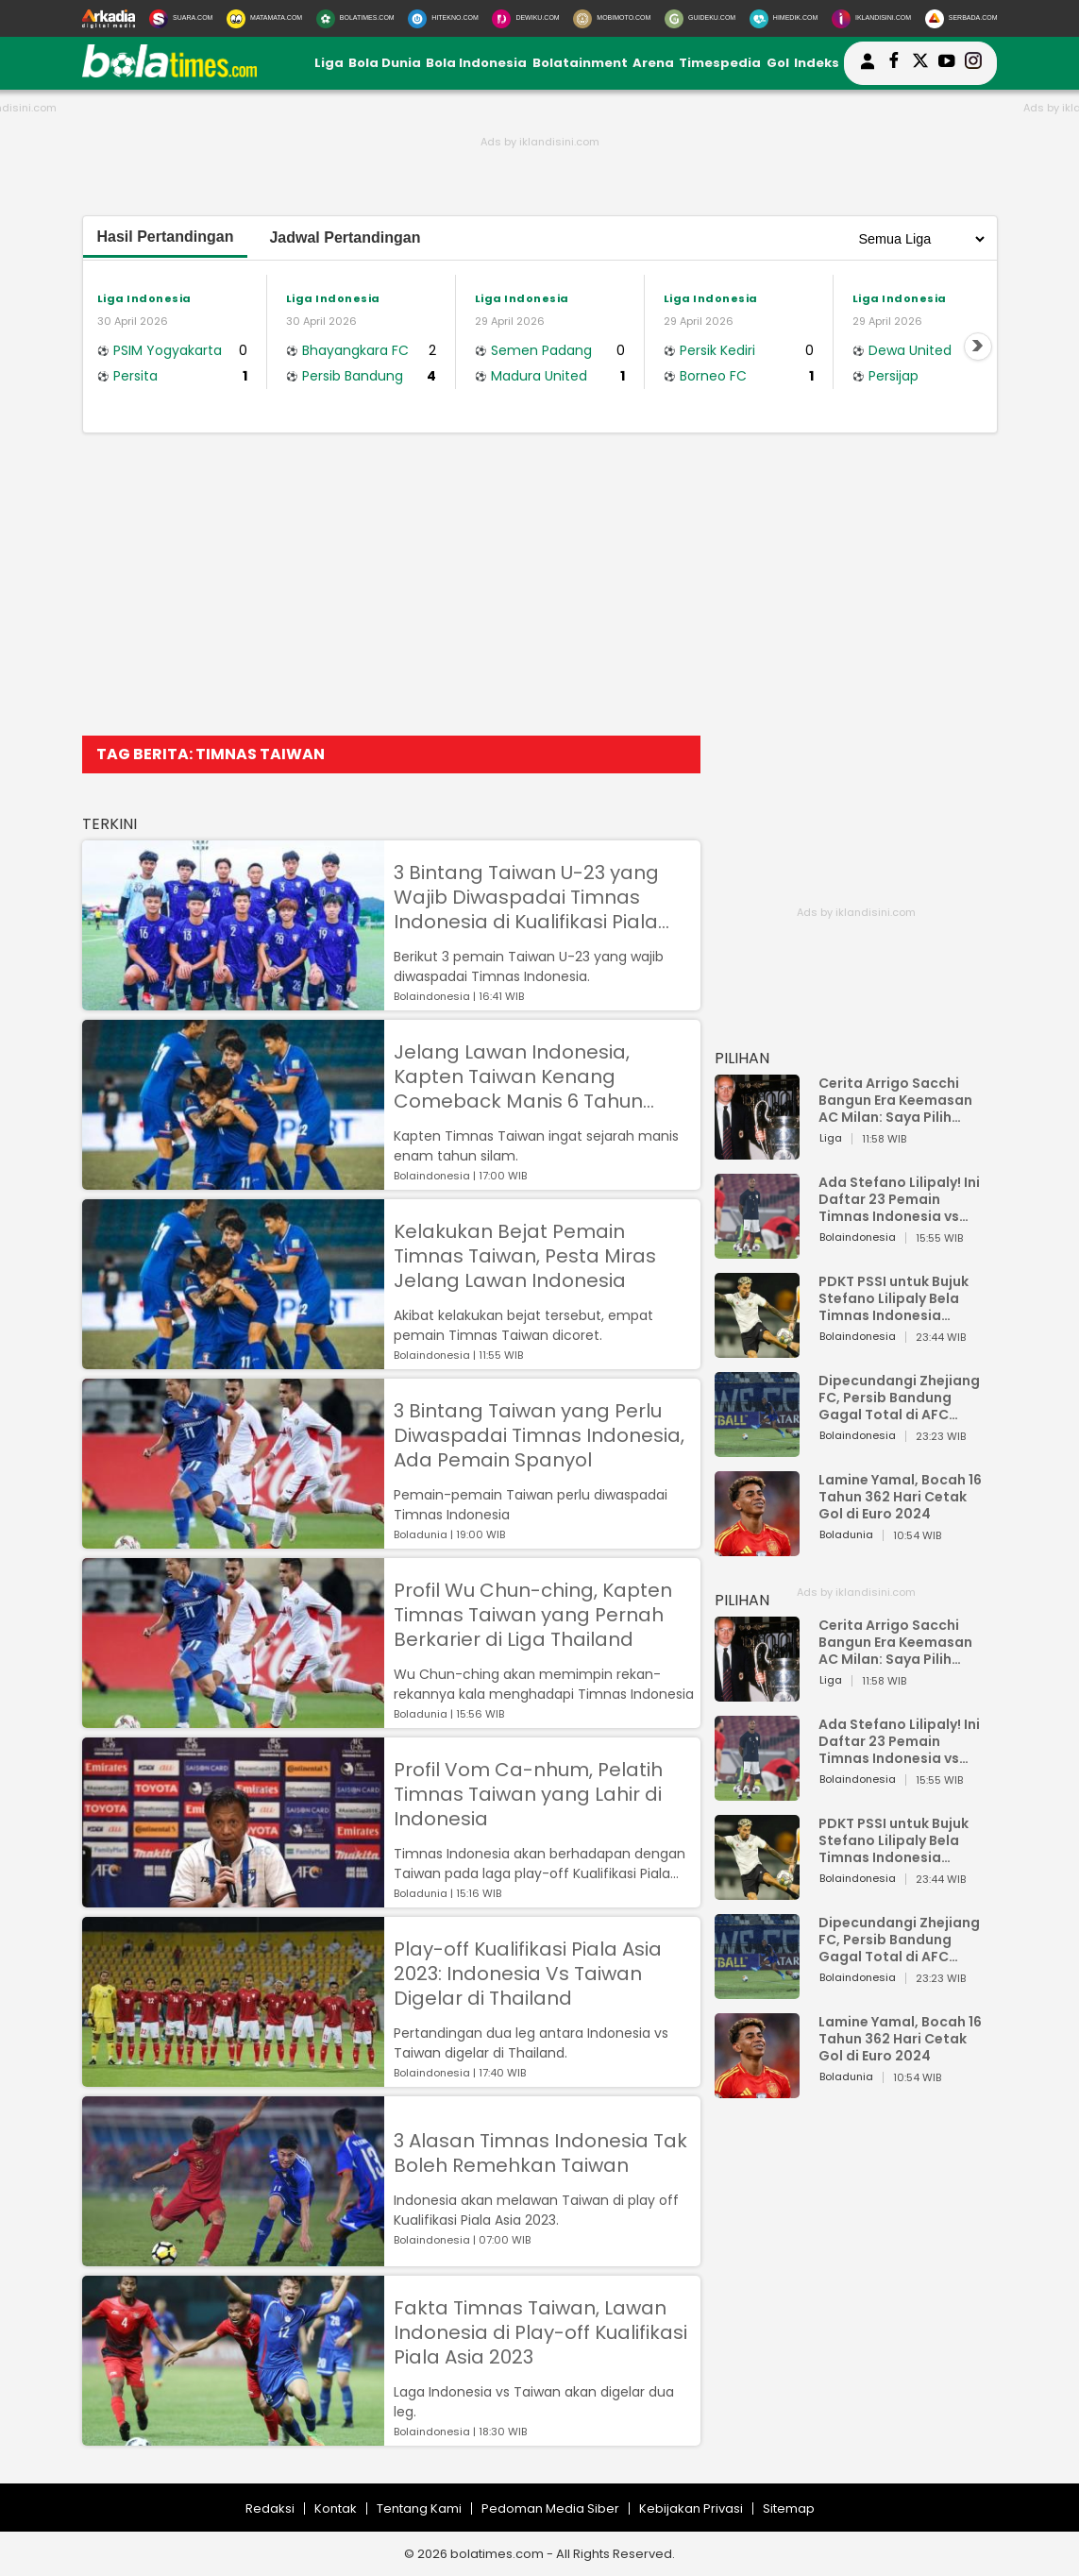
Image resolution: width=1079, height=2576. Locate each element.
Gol (778, 63)
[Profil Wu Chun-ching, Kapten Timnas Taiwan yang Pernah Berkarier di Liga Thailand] (233, 1719)
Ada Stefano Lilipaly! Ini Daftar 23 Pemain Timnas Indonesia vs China (899, 1199)
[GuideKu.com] (700, 18)
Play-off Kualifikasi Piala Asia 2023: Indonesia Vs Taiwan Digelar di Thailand (528, 1973)
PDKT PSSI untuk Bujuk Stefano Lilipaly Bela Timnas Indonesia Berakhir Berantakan (893, 1298)
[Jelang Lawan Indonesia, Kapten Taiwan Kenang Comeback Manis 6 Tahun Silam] (233, 1180)
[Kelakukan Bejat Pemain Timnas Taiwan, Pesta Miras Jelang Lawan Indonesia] (233, 1360)
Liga (329, 63)
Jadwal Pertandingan (344, 237)
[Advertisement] (540, 584)
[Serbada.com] (961, 18)
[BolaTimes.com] (355, 18)
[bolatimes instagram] (973, 63)
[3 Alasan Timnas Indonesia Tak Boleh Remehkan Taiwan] (233, 2257)
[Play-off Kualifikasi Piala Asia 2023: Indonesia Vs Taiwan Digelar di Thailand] (233, 2077)
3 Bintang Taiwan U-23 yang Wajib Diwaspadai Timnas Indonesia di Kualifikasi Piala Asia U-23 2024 (526, 897)
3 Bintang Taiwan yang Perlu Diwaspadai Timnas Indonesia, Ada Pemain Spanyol (539, 1435)
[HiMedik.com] (784, 18)
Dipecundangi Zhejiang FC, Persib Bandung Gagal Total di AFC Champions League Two (901, 1397)
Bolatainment (580, 63)
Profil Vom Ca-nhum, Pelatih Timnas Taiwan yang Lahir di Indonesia (528, 1794)
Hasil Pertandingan (165, 237)
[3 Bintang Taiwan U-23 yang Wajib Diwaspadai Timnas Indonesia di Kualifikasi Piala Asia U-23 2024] (233, 1001)
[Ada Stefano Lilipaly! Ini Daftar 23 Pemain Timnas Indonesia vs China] (757, 1249)
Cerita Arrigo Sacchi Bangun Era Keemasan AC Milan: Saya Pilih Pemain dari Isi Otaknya (900, 1100)
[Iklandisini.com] (871, 18)
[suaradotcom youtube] (947, 63)
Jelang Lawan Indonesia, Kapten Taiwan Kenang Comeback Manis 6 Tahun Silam (518, 1076)
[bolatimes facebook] (894, 63)
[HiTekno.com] (443, 18)
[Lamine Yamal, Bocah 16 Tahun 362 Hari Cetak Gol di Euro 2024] (757, 1547)
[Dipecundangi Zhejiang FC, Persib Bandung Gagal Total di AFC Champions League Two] (757, 1448)
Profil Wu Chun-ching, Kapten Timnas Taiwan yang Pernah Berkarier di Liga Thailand (533, 1615)
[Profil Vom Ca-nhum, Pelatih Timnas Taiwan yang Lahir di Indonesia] (233, 1898)
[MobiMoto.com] (611, 18)
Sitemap (789, 2508)
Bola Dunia (384, 63)
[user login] (867, 69)
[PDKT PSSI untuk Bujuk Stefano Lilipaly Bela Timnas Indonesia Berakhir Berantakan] (757, 1348)
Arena (653, 63)
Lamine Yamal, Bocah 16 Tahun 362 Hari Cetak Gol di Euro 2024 (900, 1496)
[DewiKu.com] (525, 18)
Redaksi (270, 2508)
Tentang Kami (419, 2508)
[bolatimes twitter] (920, 63)
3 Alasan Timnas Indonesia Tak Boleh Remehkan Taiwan (540, 2153)
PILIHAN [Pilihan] (742, 1058)
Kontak (335, 2508)
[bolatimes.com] (170, 73)
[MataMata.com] (264, 18)
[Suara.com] (180, 18)
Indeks (816, 63)
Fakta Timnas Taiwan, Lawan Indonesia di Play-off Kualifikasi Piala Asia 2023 (540, 2332)
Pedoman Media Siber (550, 2508)
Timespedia (720, 63)
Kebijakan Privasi (691, 2508)
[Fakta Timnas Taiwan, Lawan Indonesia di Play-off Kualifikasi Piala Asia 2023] (233, 2436)
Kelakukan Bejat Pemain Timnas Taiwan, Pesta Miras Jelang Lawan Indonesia (525, 1256)
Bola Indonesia (476, 63)
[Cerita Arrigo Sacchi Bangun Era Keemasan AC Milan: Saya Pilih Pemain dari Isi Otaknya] (757, 1150)
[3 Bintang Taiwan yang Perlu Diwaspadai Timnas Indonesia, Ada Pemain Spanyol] (233, 1539)
